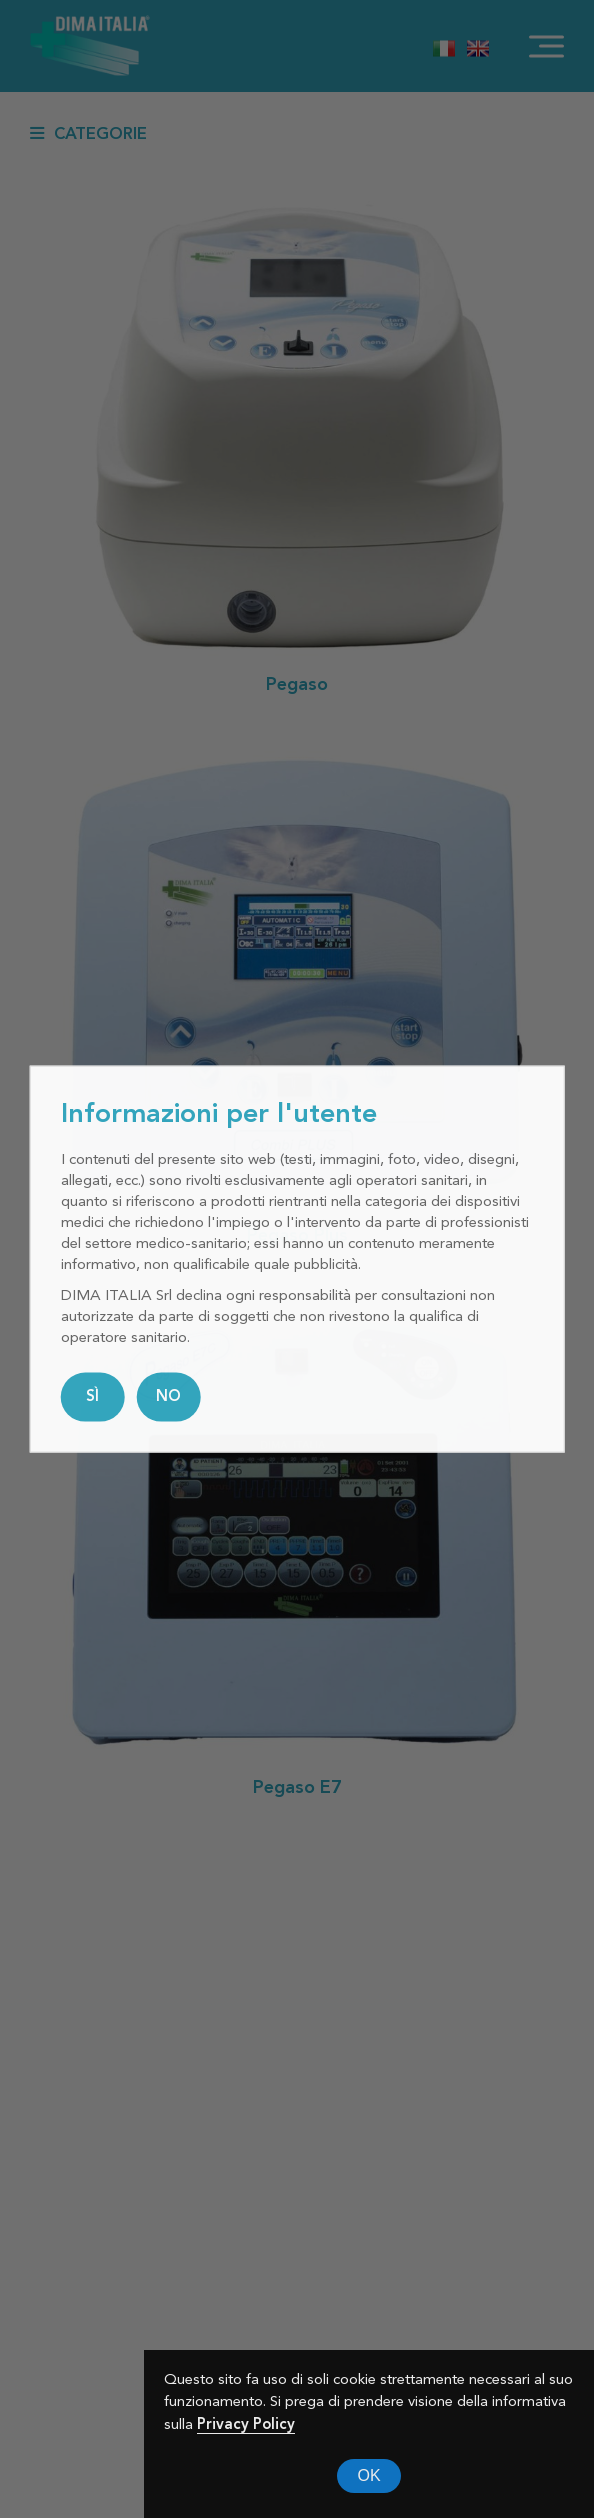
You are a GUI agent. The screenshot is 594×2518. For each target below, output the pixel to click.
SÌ (92, 1396)
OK (368, 2475)
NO (168, 1396)
